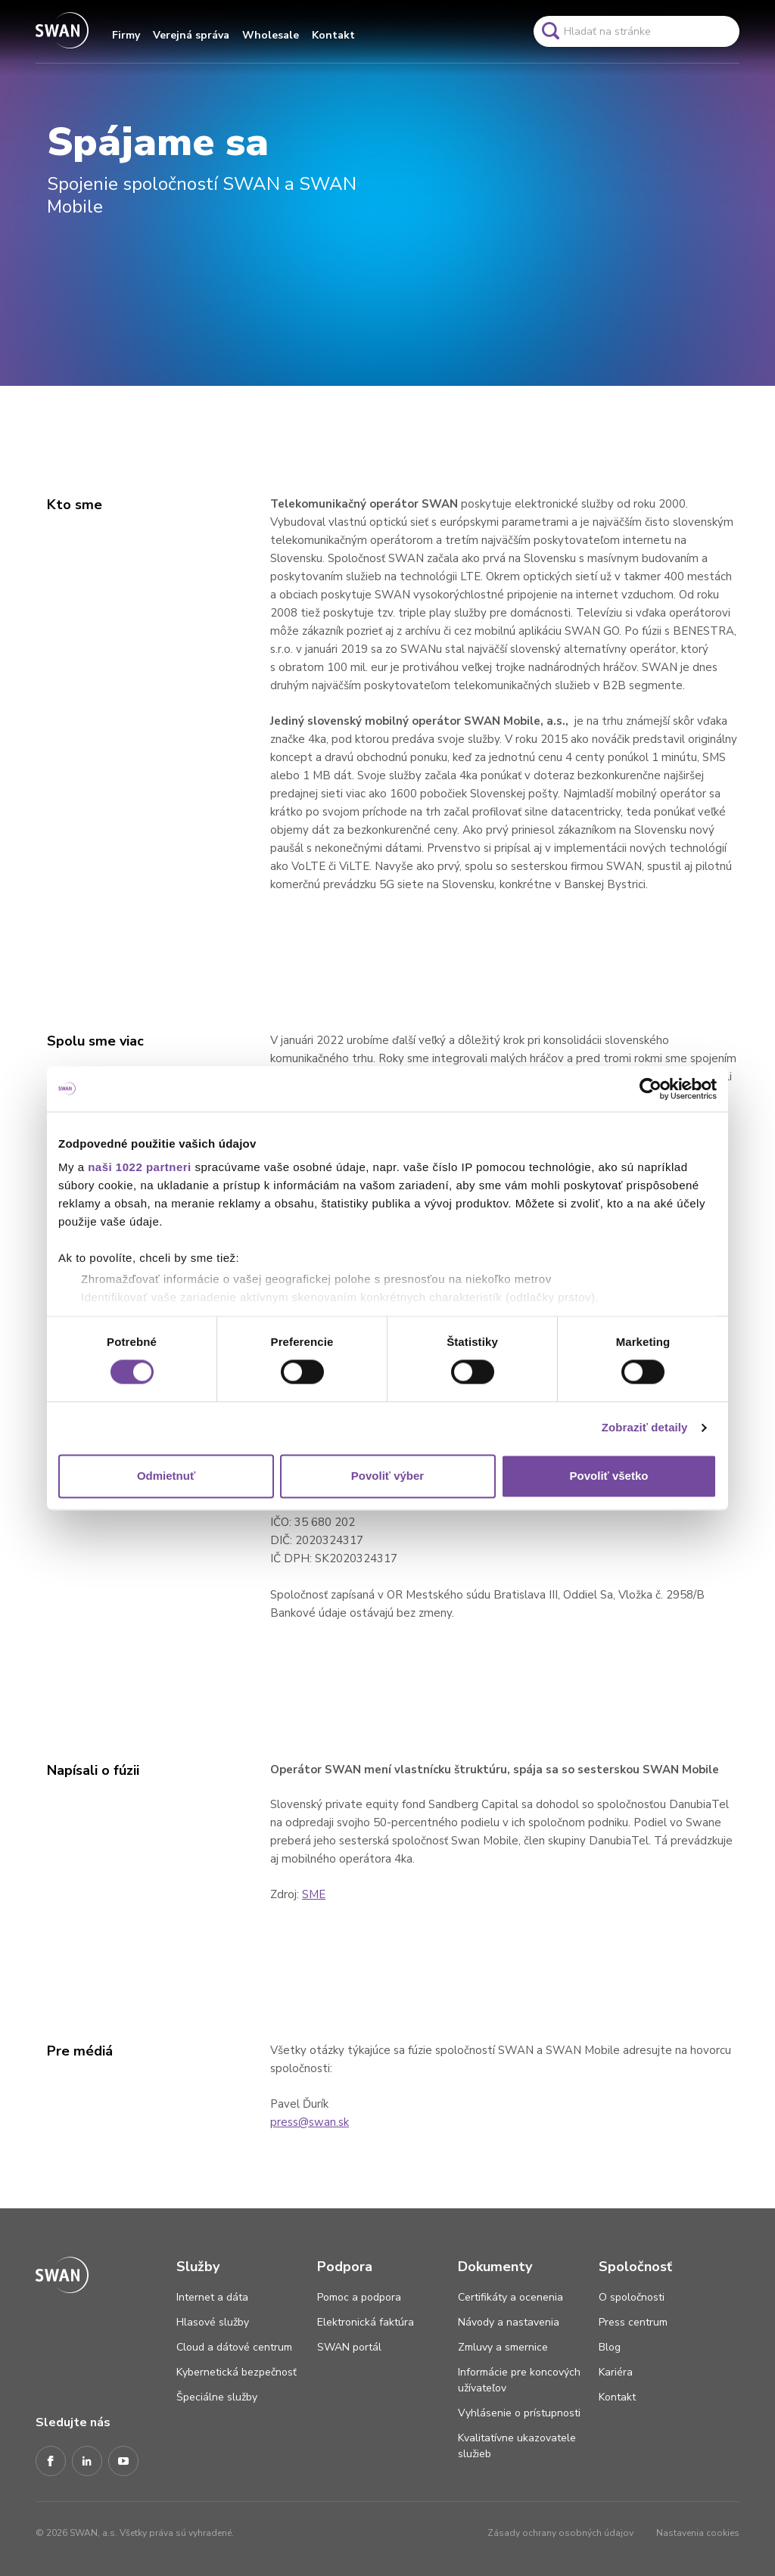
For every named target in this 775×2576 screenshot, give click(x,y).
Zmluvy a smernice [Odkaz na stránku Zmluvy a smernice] (503, 2347)
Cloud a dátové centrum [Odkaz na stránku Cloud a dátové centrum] (234, 2347)
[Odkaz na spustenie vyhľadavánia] (550, 31)
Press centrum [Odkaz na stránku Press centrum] (633, 2322)
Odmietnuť (166, 1475)
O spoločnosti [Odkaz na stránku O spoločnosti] (632, 2297)
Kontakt (333, 35)
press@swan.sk (309, 2122)
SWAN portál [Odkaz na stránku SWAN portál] (349, 2347)
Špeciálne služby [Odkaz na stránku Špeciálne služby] (216, 2397)
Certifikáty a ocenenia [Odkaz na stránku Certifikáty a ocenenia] (510, 2297)
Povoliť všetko (609, 1475)
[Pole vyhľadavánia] (636, 31)
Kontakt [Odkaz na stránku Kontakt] (617, 2397)
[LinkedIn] (87, 2462)
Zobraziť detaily (645, 1428)
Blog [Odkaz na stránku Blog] (610, 2347)
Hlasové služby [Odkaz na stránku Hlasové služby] (212, 2322)
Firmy (126, 35)
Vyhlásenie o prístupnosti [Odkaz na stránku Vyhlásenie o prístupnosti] (519, 2413)
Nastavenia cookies (697, 2533)
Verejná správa (191, 35)
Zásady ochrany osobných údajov (560, 2533)
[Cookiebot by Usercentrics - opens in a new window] (650, 1088)
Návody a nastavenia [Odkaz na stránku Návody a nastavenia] (508, 2322)
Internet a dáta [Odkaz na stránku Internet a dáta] (212, 2297)
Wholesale (270, 35)
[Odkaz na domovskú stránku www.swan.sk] (62, 31)
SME (313, 1894)
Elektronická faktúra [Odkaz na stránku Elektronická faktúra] (365, 2322)
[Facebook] (51, 2462)
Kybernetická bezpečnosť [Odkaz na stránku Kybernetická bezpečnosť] (236, 2372)
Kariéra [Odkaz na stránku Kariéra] (616, 2372)
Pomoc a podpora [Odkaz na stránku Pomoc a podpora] (359, 2297)
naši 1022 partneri (139, 1167)
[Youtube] (123, 2462)
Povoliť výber (387, 1475)
